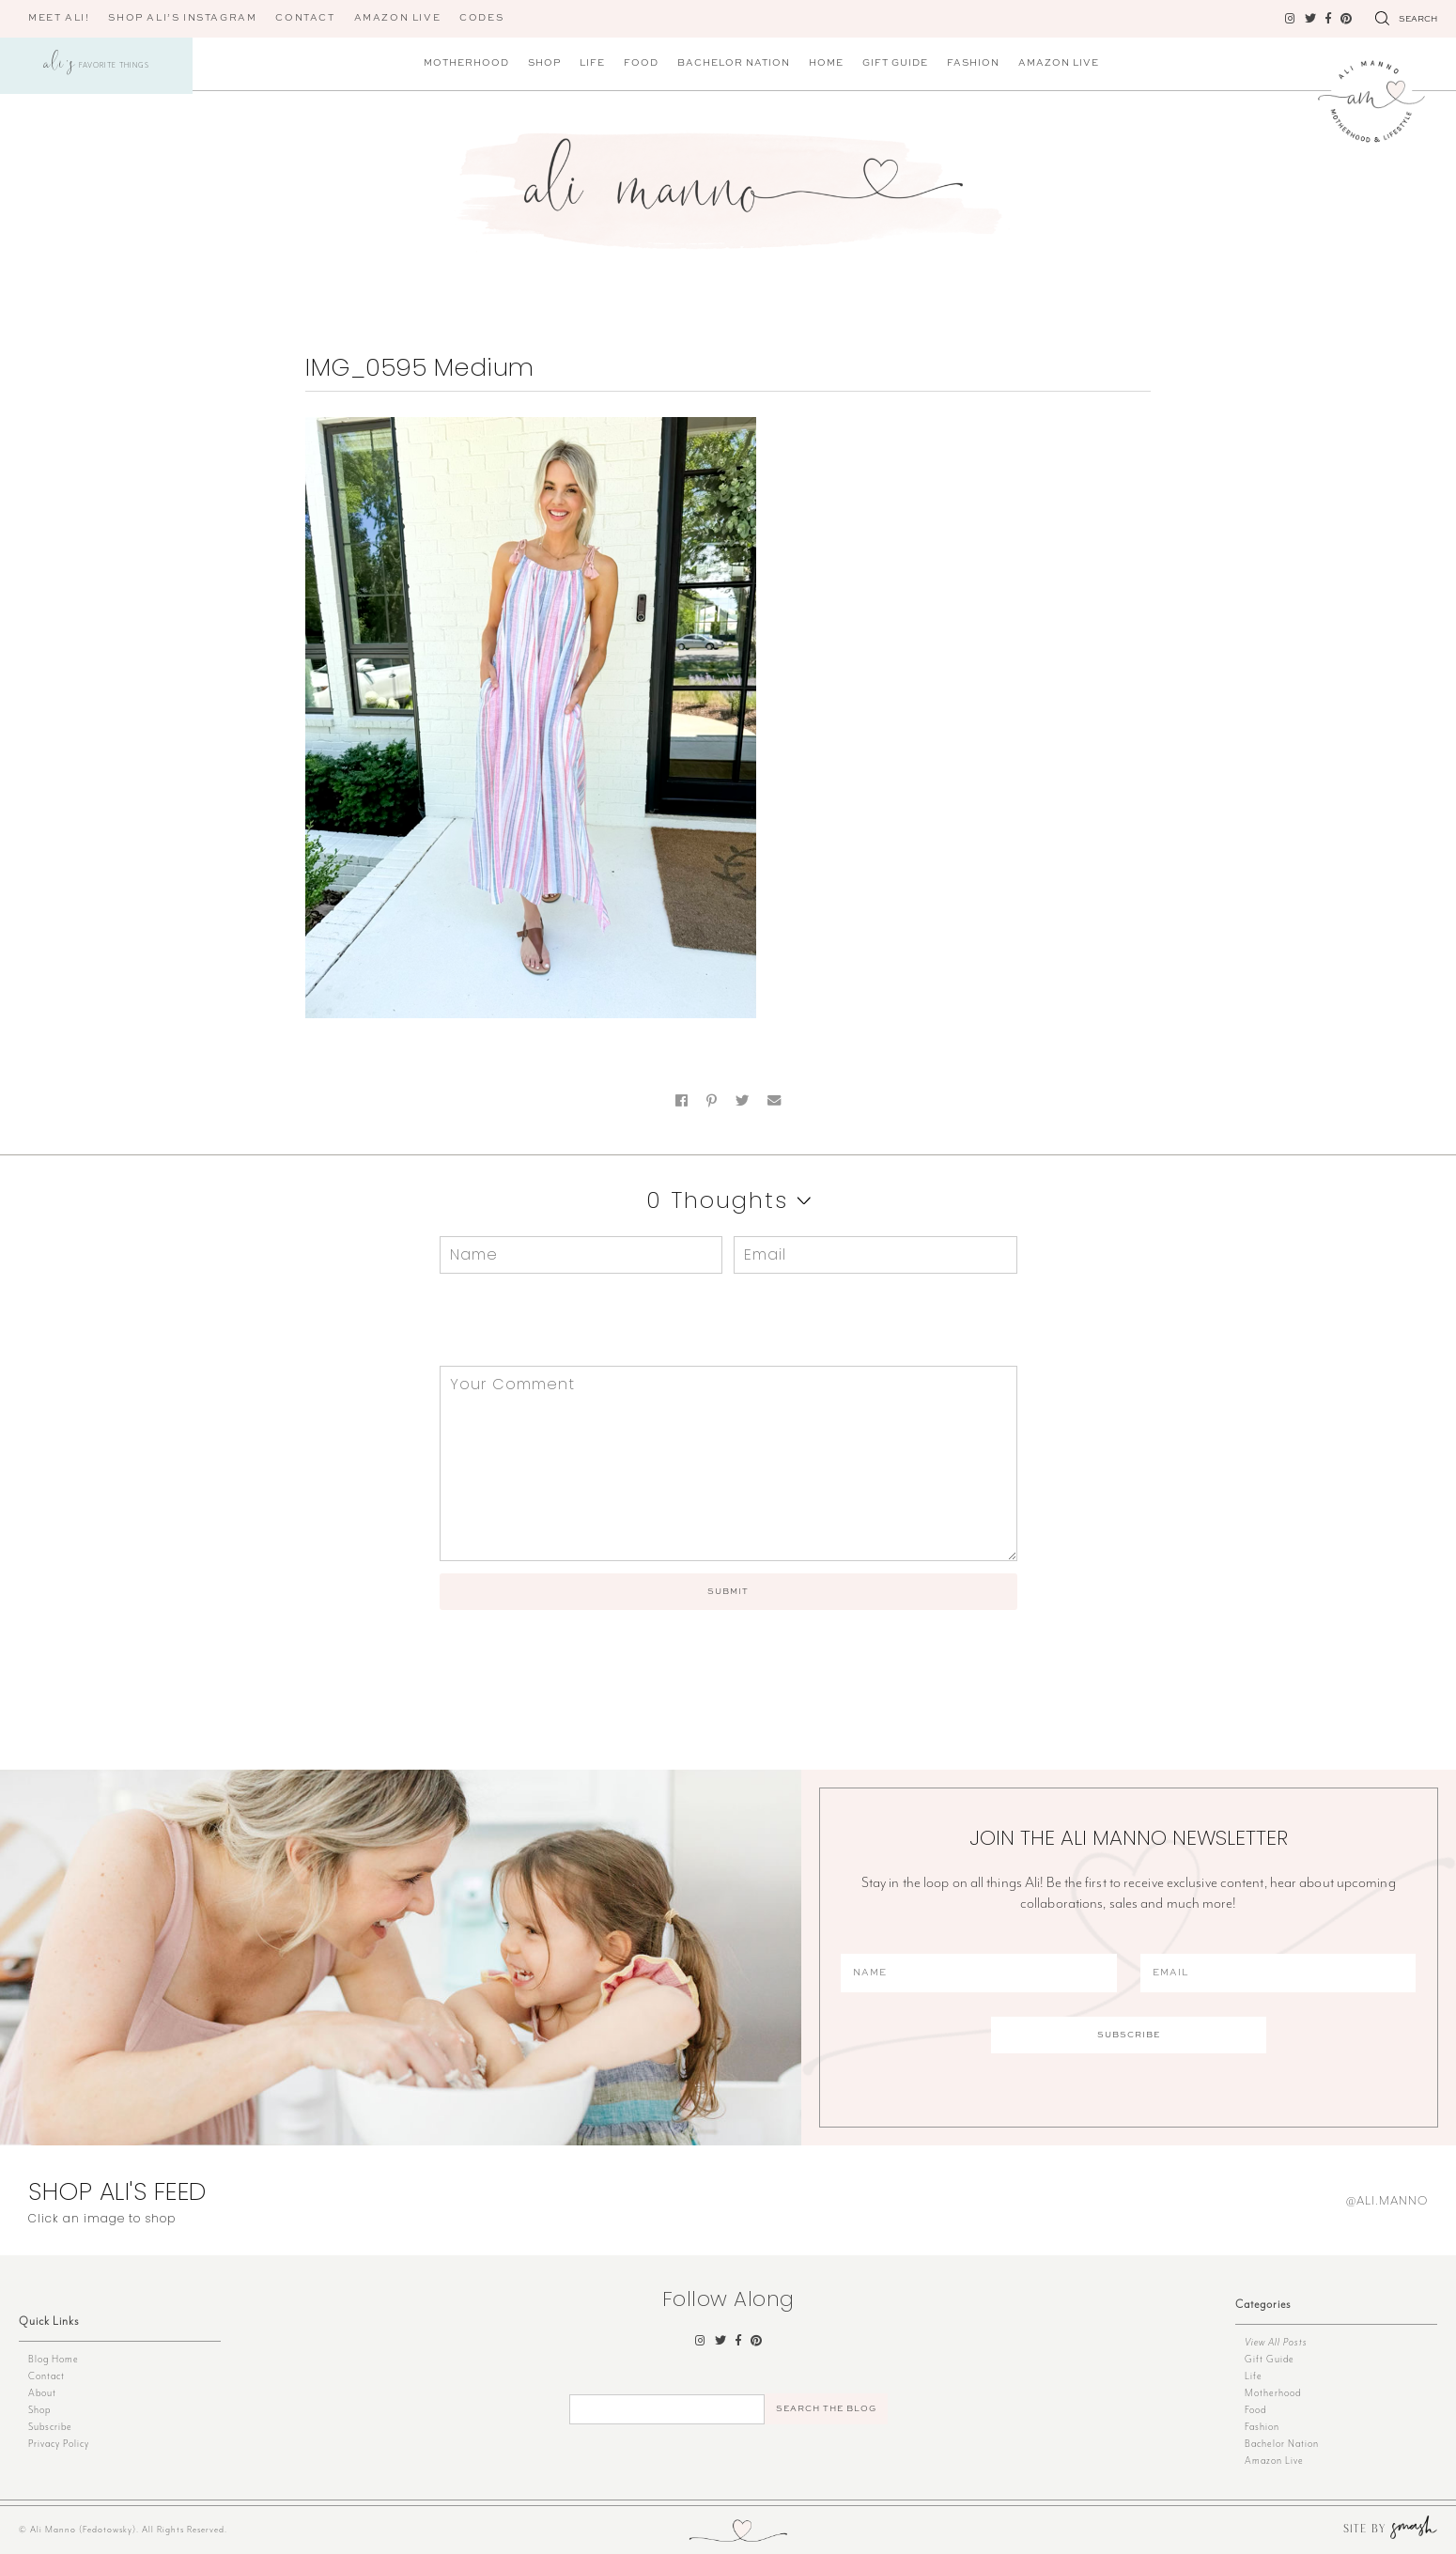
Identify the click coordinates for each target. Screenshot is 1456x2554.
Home (826, 63)
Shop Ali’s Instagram (182, 18)
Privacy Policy (58, 2444)
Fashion (973, 63)
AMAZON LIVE (397, 18)
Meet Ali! (58, 18)
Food (641, 63)
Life (592, 63)
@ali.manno (1387, 2200)
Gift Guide (895, 63)
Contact (304, 18)
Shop (544, 63)
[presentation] (567, 1320)
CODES (481, 18)
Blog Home (53, 2359)
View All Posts (1276, 2342)
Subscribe (50, 2427)
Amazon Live (1058, 63)
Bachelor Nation (733, 63)
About (42, 2393)
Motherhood (466, 63)
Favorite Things (96, 65)
